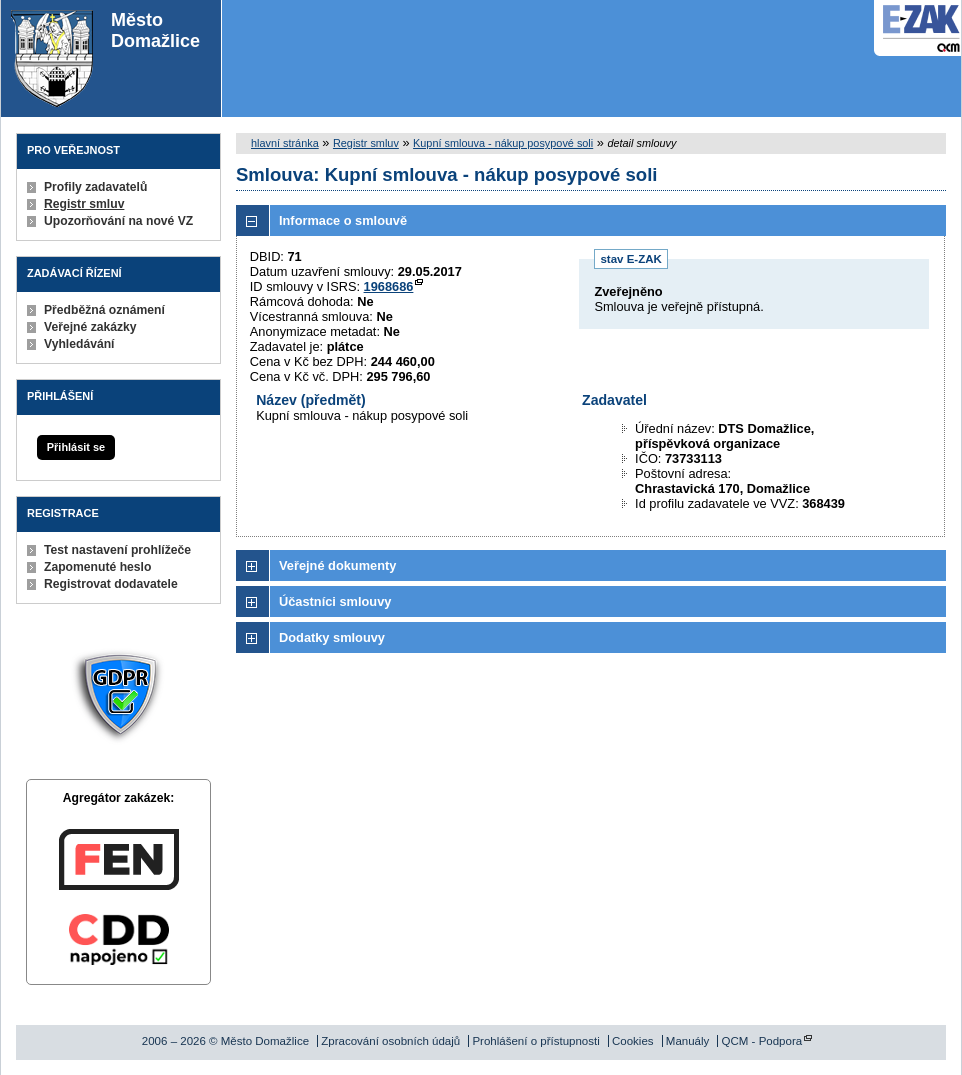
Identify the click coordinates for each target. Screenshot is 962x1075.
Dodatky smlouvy (332, 637)
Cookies (633, 1041)
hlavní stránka (285, 143)
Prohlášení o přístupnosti (535, 1041)
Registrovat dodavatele (111, 584)
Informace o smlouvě (343, 220)
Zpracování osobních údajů (390, 1041)
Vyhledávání (79, 344)
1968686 (389, 286)
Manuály (688, 1041)
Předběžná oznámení (104, 310)
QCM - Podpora (762, 1041)
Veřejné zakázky (90, 327)
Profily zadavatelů (95, 187)
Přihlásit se (76, 447)
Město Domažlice (105, 58)
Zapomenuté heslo (97, 567)
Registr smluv (84, 204)
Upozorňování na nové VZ (118, 221)
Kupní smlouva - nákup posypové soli (503, 143)
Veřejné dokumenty (337, 565)
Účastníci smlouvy (335, 601)
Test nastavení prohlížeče (117, 550)
